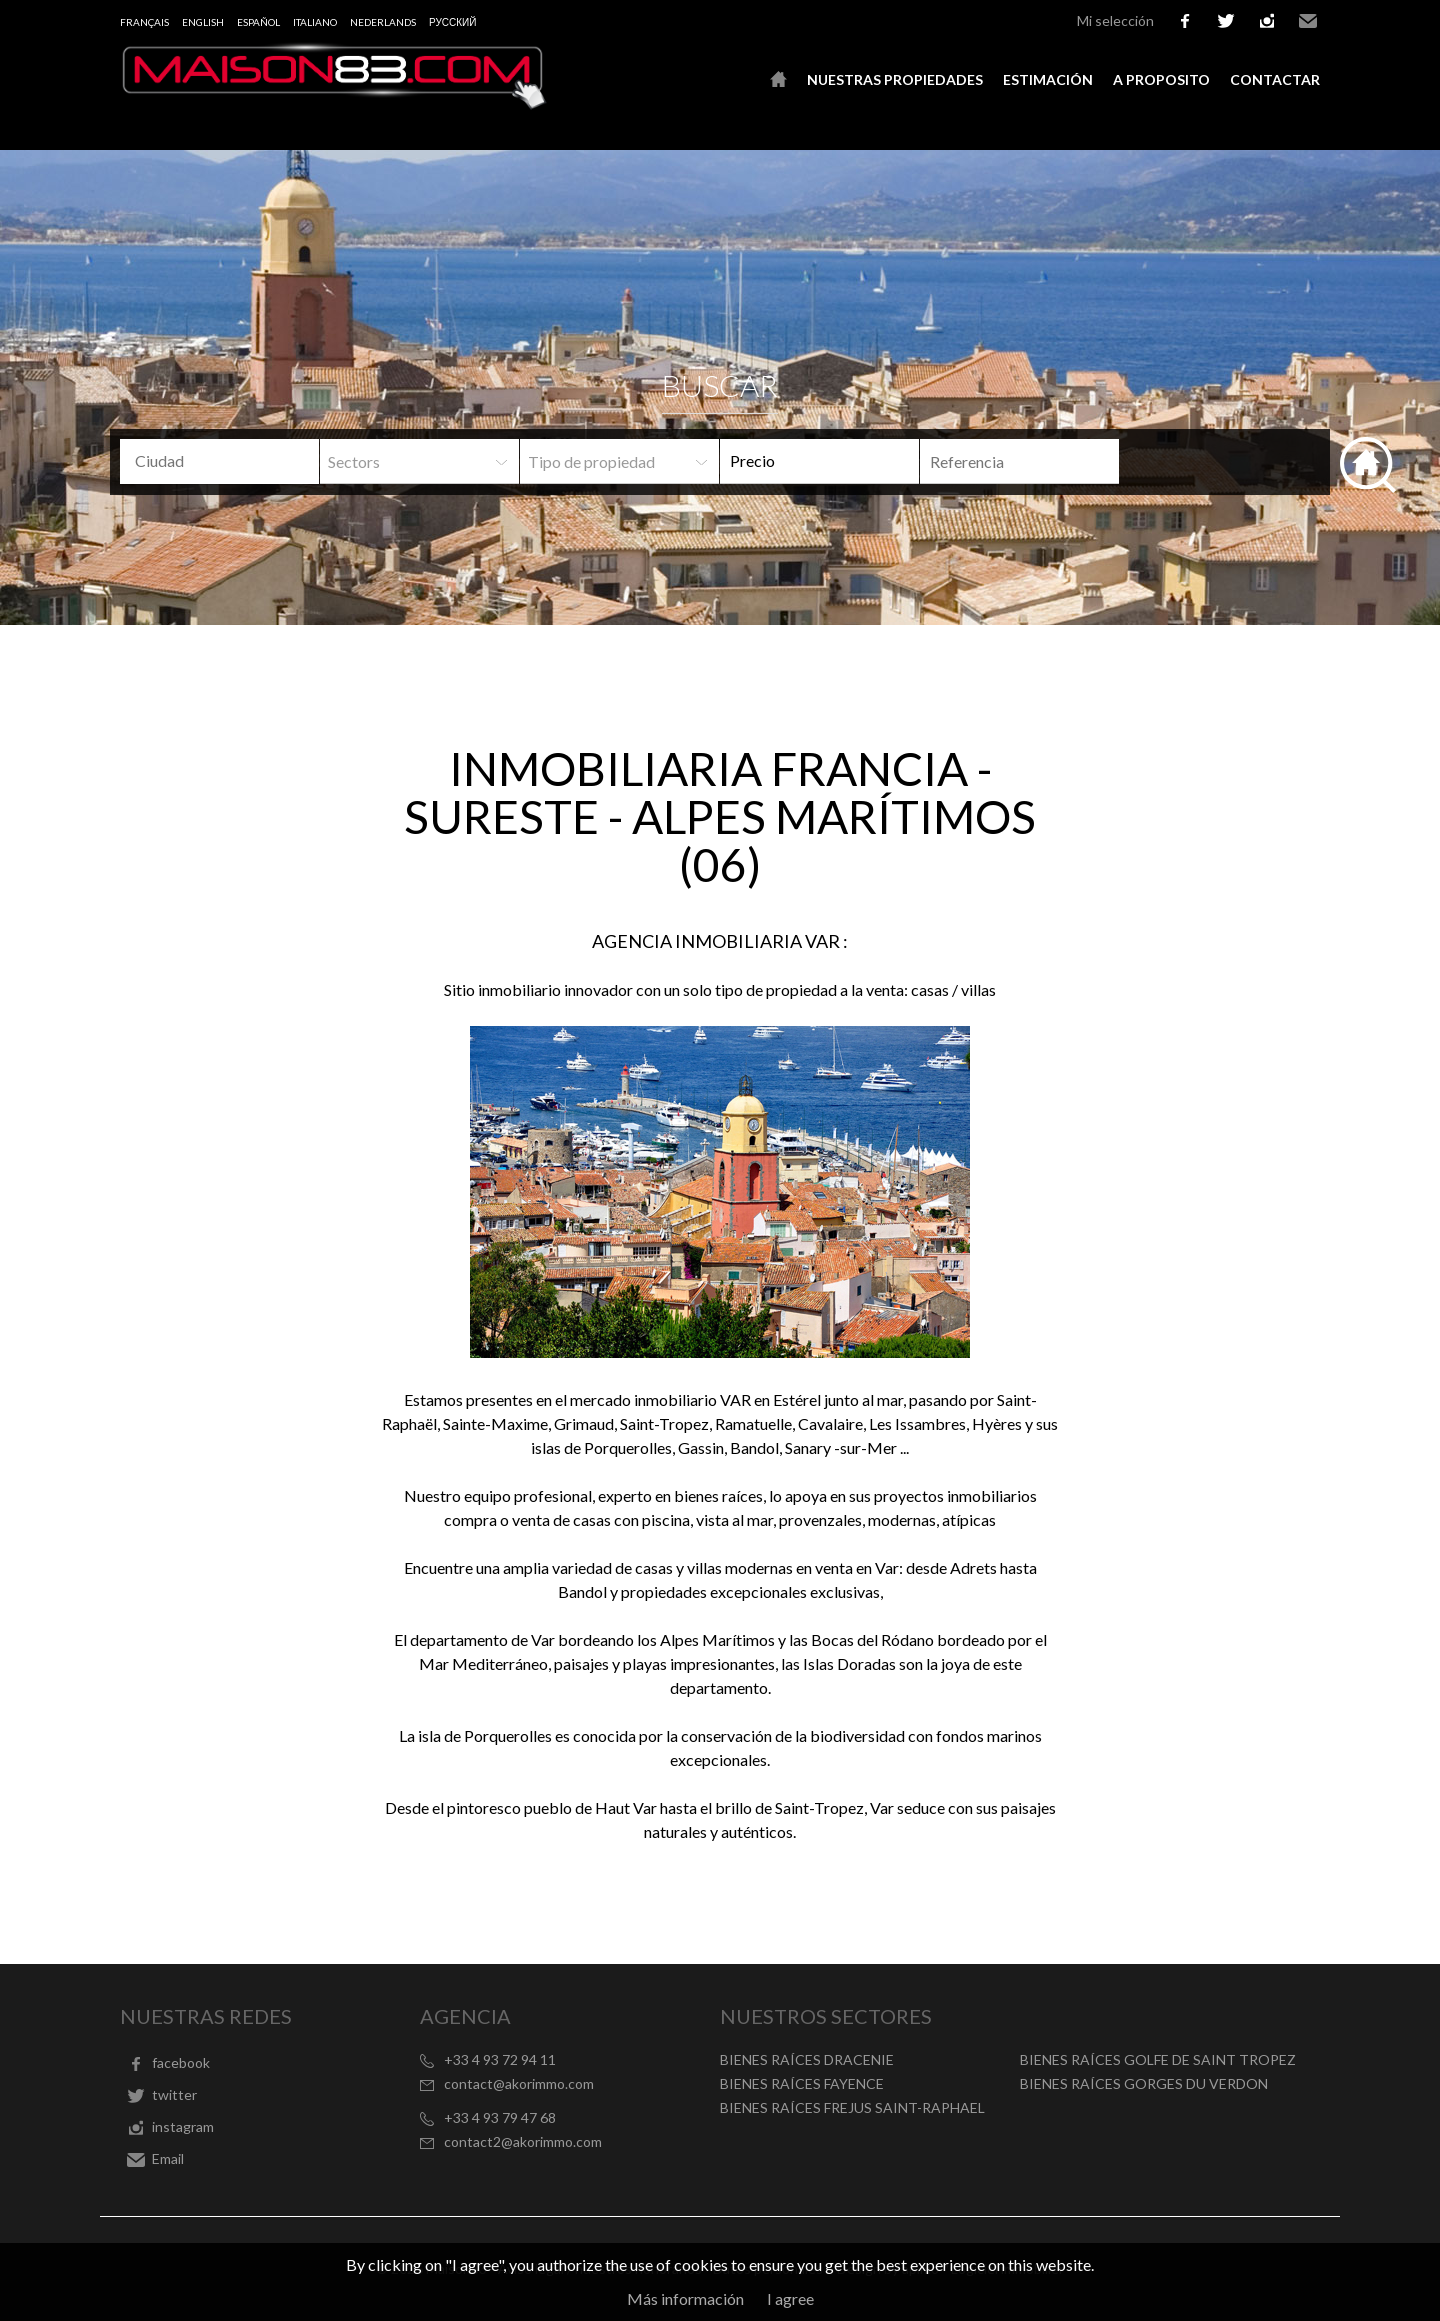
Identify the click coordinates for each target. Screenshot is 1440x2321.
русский (452, 22)
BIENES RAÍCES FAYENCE (802, 2083)
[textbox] (235, 461)
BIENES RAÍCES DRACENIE (807, 2059)
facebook (1185, 21)
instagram (1267, 21)
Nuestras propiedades (895, 79)
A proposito (1161, 79)
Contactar (1275, 79)
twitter (1226, 21)
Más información (685, 2298)
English (203, 22)
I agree (790, 2298)
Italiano (315, 22)
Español (258, 22)
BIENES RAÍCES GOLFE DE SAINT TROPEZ (1158, 2059)
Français (144, 22)
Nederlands (383, 22)
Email (1308, 21)
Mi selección (1115, 20)
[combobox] (219, 461)
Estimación (1048, 79)
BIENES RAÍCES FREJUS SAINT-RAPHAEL (852, 2107)
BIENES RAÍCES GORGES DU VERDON (1144, 2083)
